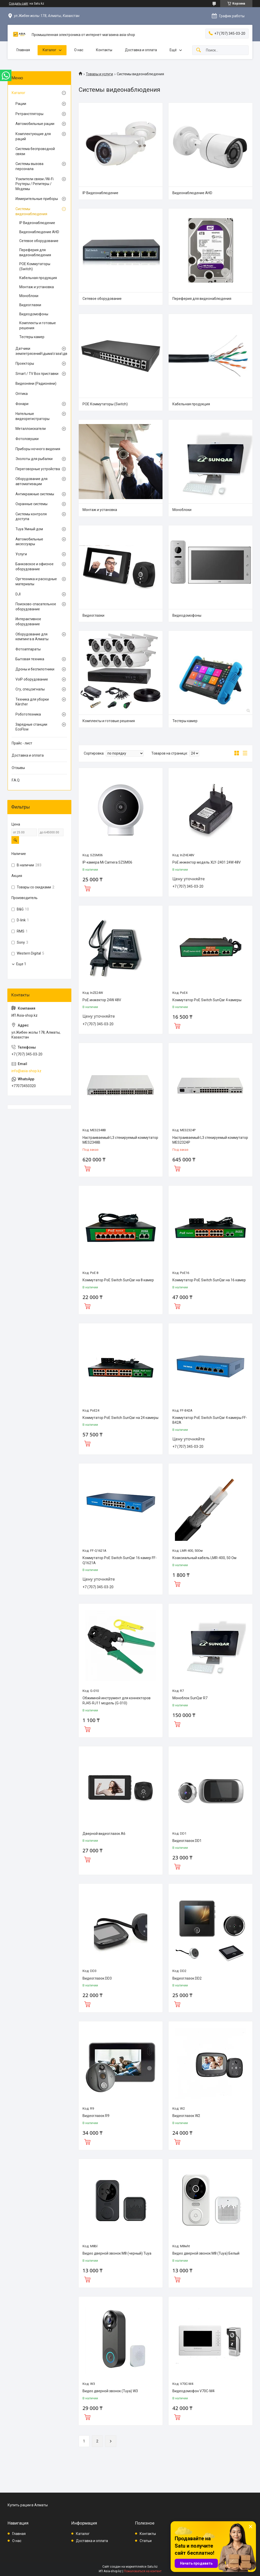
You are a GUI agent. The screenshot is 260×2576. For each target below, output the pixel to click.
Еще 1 (21, 964)
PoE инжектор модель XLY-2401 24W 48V (206, 862)
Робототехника (28, 714)
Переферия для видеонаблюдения (201, 299)
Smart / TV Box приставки (36, 374)
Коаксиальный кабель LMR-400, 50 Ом (204, 1558)
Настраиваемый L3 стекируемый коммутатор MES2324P (210, 1140)
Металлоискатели (30, 429)
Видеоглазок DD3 (97, 1978)
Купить (87, 888)
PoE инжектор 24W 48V (102, 1000)
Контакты (104, 50)
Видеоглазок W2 (186, 2116)
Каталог (49, 50)
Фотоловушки (27, 439)
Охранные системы (31, 504)
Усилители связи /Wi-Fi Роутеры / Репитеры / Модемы (34, 184)
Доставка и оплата (141, 50)
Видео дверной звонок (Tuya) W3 (110, 2391)
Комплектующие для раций (33, 136)
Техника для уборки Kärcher (32, 701)
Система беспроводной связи (35, 151)
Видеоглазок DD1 (187, 1841)
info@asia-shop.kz (26, 1071)
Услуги (21, 554)
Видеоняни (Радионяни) (35, 383)
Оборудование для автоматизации (31, 481)
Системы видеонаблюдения (31, 211)
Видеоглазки (93, 615)
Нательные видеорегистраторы (32, 416)
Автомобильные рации (34, 124)
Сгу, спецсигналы (30, 689)
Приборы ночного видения (37, 449)
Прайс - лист (22, 743)
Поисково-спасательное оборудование (35, 606)
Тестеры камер (185, 721)
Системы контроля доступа (31, 516)
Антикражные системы (34, 494)
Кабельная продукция (191, 404)
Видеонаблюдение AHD (192, 193)
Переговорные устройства (37, 469)
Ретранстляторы (29, 114)
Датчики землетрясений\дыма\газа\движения (38, 351)
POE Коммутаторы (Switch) (105, 404)
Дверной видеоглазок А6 (104, 1834)
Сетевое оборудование (102, 299)
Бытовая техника (29, 659)
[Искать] (198, 50)
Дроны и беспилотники (34, 669)
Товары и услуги (99, 74)
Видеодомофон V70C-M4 (193, 2391)
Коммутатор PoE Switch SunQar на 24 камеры (120, 1418)
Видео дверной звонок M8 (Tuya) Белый (205, 2253)
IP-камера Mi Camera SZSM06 (107, 862)
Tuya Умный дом (29, 529)
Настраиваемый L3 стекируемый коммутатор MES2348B (120, 1140)
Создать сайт (18, 3)
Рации (20, 104)
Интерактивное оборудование (28, 621)
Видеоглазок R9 (96, 2116)
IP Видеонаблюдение (100, 193)
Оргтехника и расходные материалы (36, 581)
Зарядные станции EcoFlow (31, 727)
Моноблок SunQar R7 (189, 1698)
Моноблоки (181, 510)
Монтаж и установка (100, 510)
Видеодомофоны (186, 615)
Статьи (146, 2541)
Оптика (21, 394)
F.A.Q (16, 780)
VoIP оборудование (31, 679)
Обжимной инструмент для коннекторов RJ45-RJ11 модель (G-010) (117, 1700)
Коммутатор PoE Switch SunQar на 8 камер (118, 1280)
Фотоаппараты (28, 649)
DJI (18, 594)
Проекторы (24, 363)
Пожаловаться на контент (142, 2571)
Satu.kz (152, 2566)
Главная (23, 50)
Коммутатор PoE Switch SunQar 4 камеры (206, 1000)
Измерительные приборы (36, 199)
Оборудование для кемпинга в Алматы (31, 636)
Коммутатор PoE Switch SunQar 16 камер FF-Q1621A (120, 1560)
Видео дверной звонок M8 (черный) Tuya (117, 2253)
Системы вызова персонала (29, 166)
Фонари (21, 404)
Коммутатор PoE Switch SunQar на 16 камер (209, 1280)
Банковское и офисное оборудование (34, 566)
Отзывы (18, 768)
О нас (78, 50)
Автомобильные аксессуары (29, 541)
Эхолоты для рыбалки (34, 459)
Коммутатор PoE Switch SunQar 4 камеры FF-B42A (209, 1420)
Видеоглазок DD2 (187, 1978)
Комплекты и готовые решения (109, 721)
